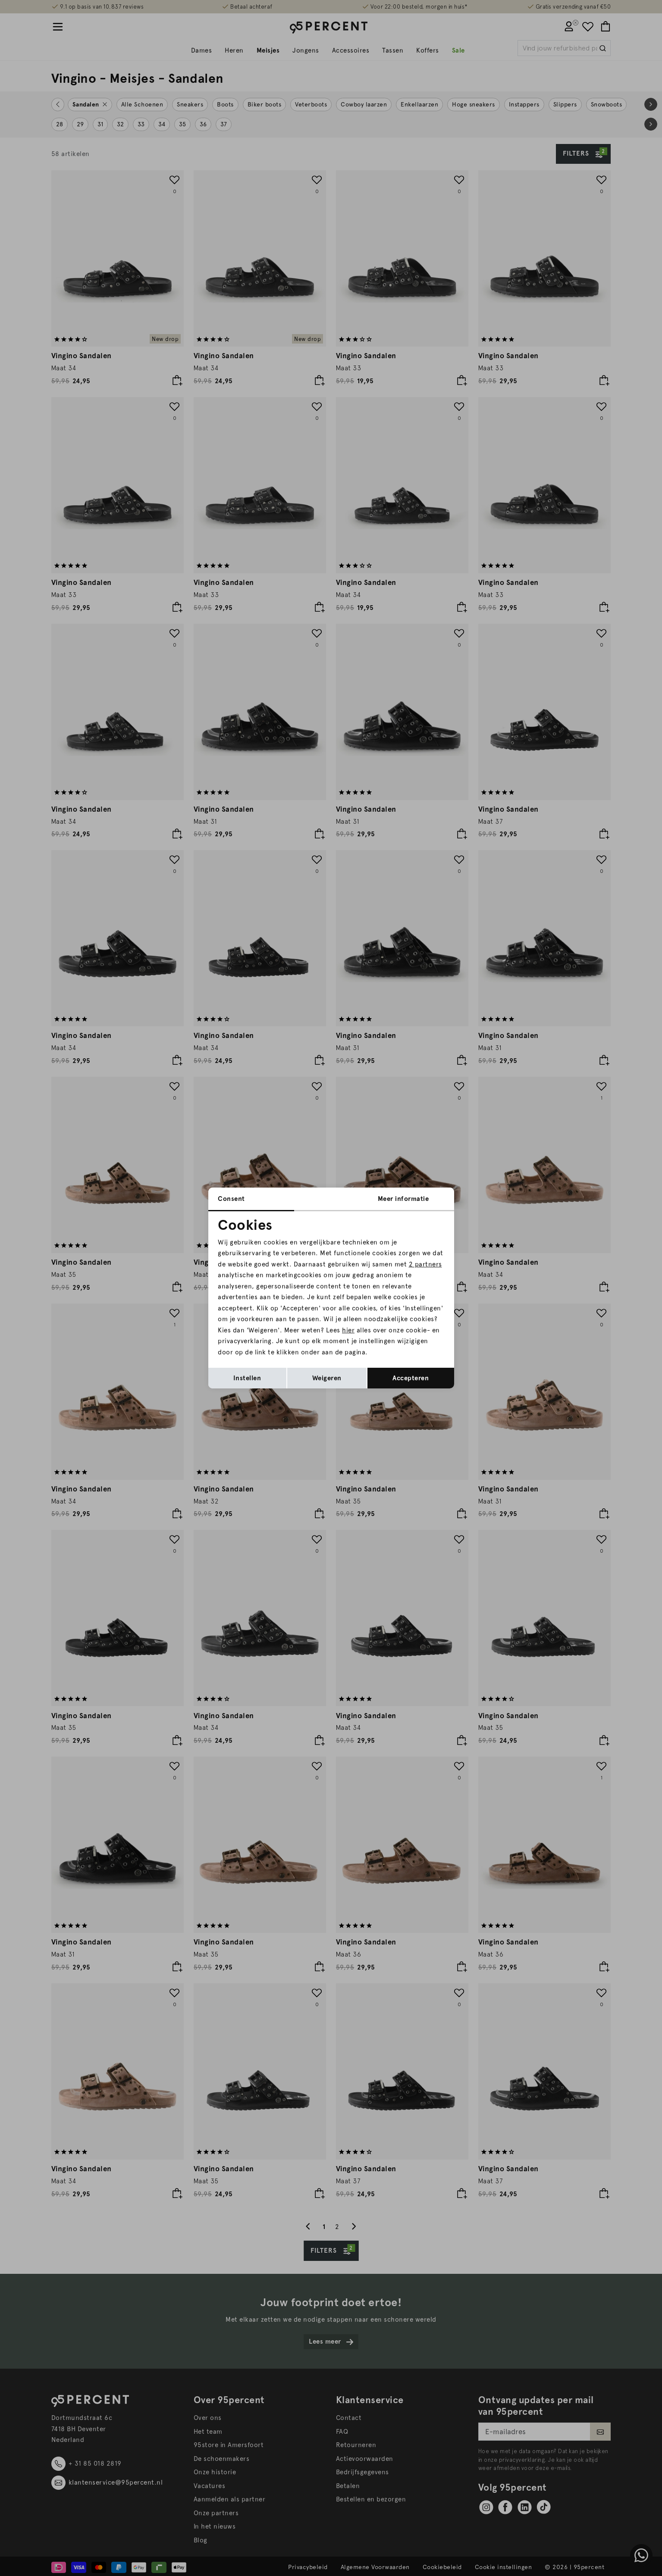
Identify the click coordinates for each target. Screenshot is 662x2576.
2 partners (425, 1264)
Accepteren (410, 1378)
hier (348, 1330)
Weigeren (327, 1378)
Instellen (247, 1378)
